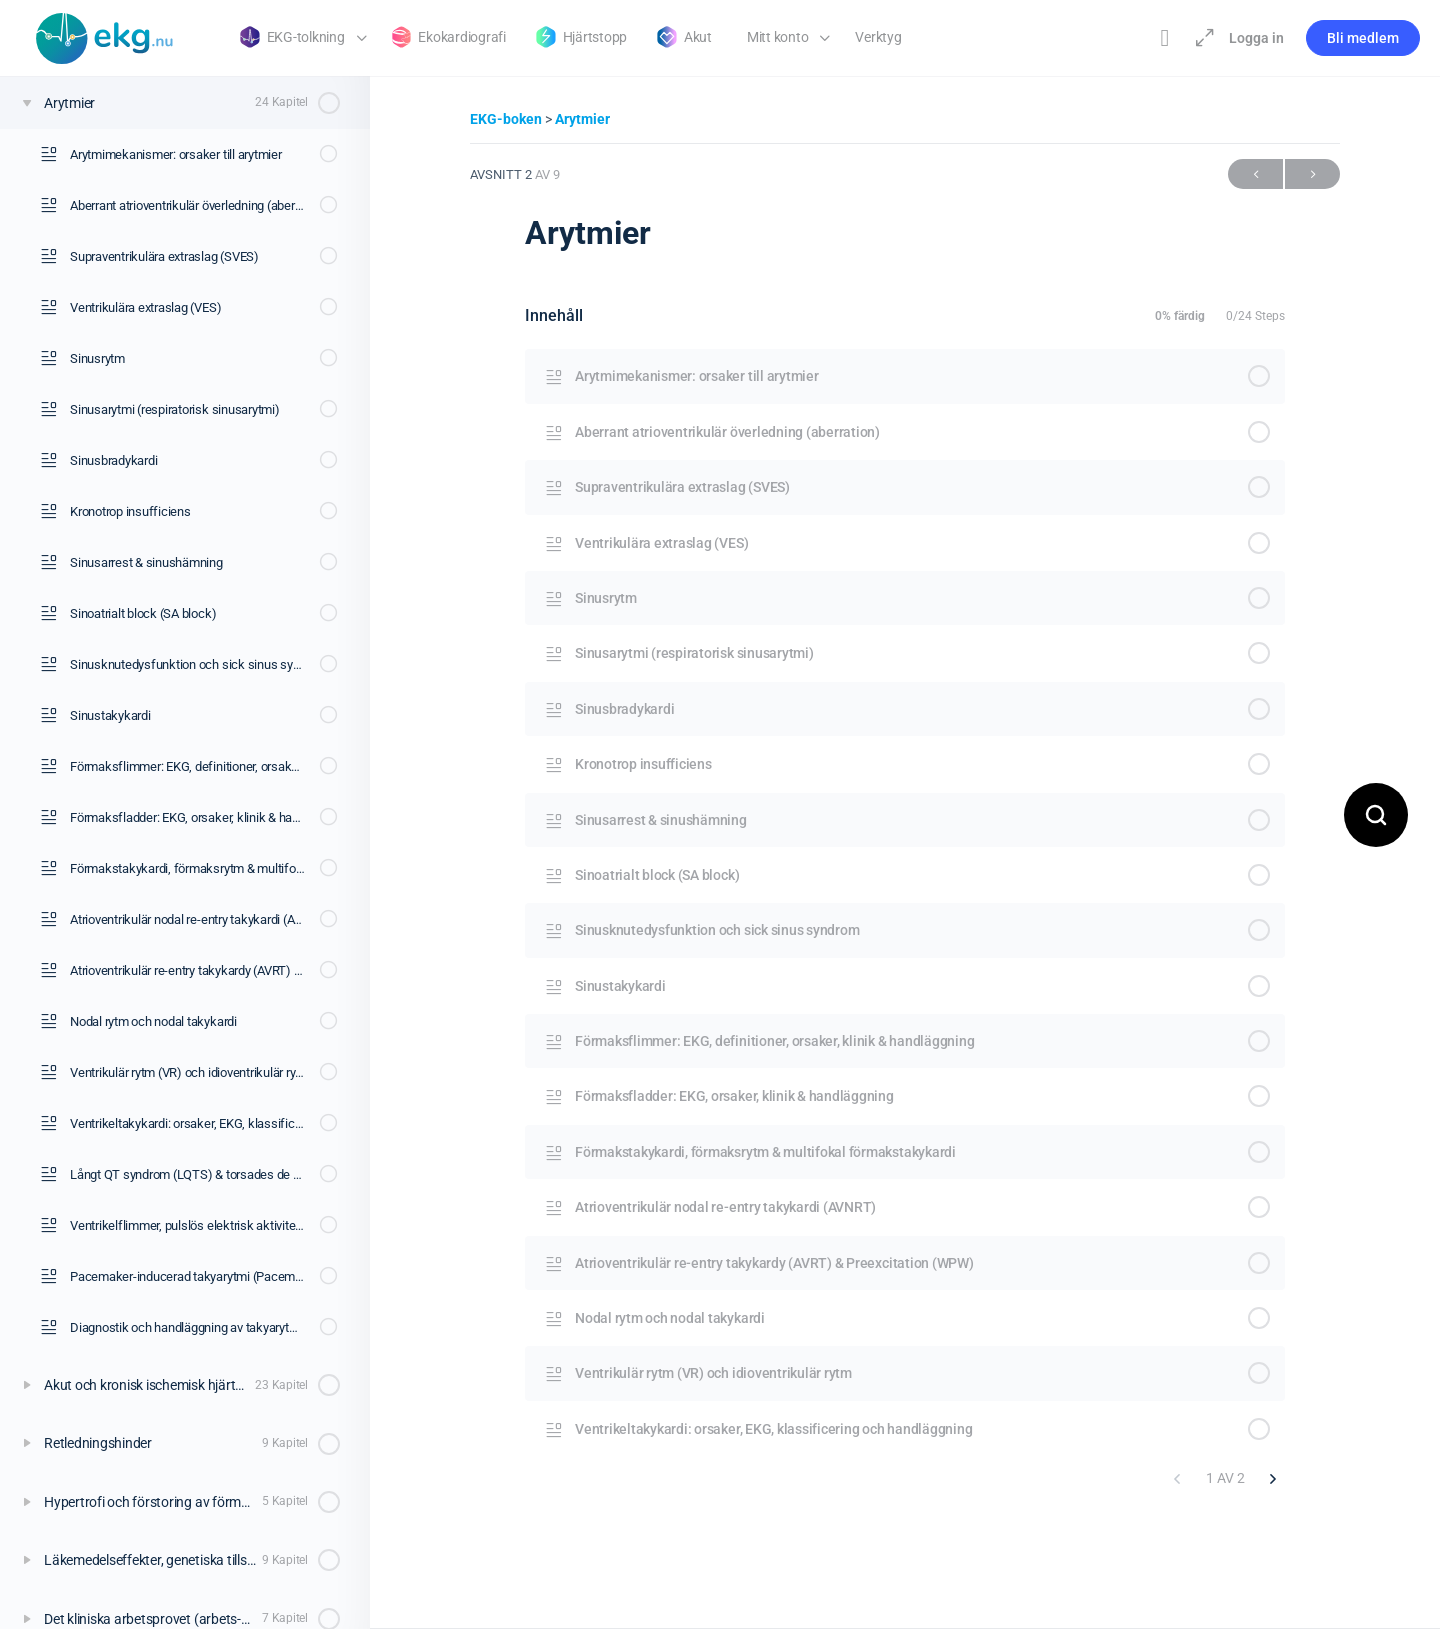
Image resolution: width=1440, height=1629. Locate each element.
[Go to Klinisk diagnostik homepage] (105, 36)
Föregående (1255, 174)
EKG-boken (507, 119)
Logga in (1256, 38)
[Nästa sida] (1273, 1478)
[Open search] (1376, 815)
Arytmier (582, 119)
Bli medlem (1363, 38)
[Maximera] (1201, 38)
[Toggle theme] (1165, 38)
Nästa (1312, 174)
